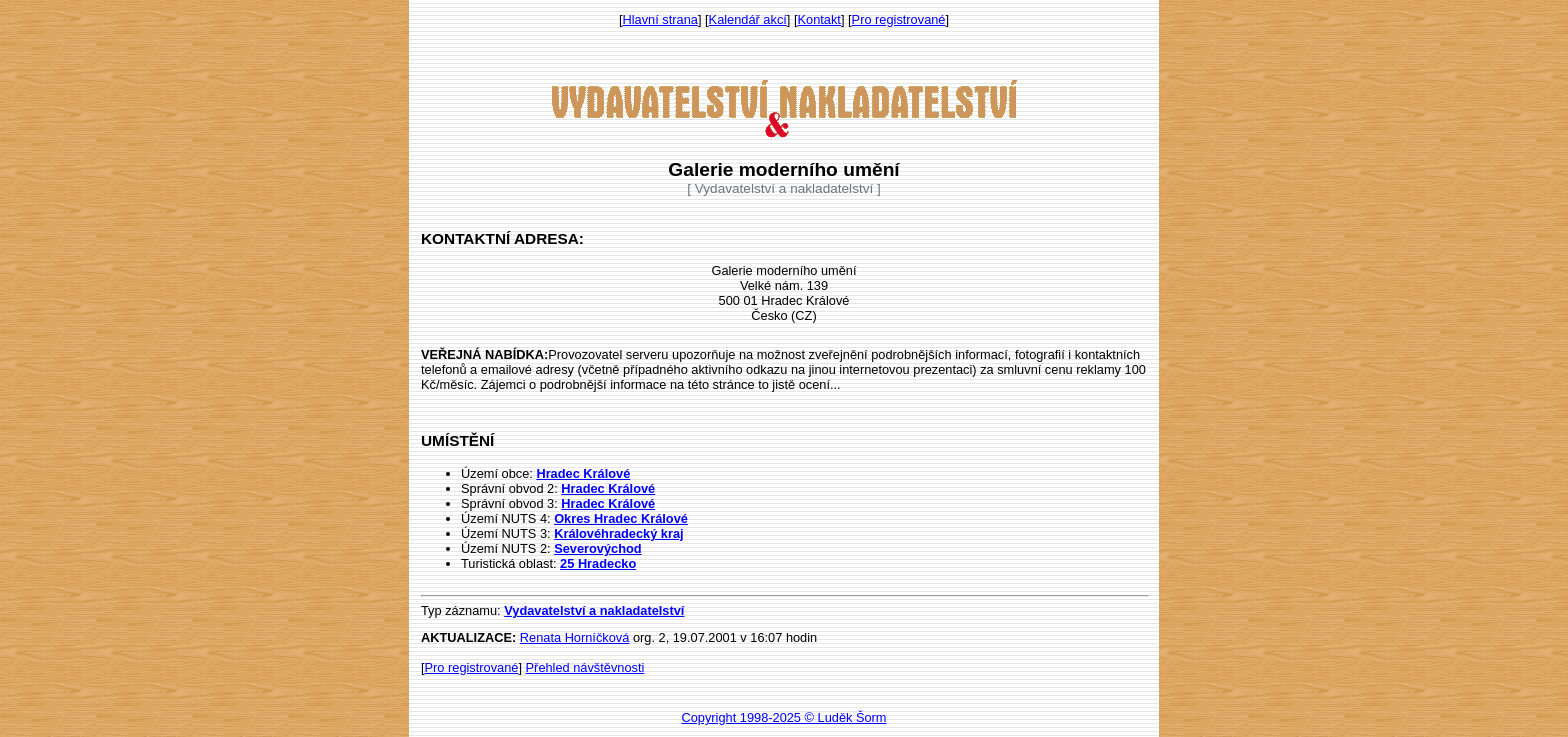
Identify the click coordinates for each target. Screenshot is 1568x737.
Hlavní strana (660, 19)
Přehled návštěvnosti (585, 667)
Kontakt (819, 19)
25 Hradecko (598, 563)
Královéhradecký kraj (618, 533)
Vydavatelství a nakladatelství (594, 610)
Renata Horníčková (575, 637)
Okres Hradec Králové (621, 518)
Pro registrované (899, 19)
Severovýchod (598, 548)
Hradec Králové (583, 473)
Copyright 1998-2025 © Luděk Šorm (783, 717)
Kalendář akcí (748, 19)
